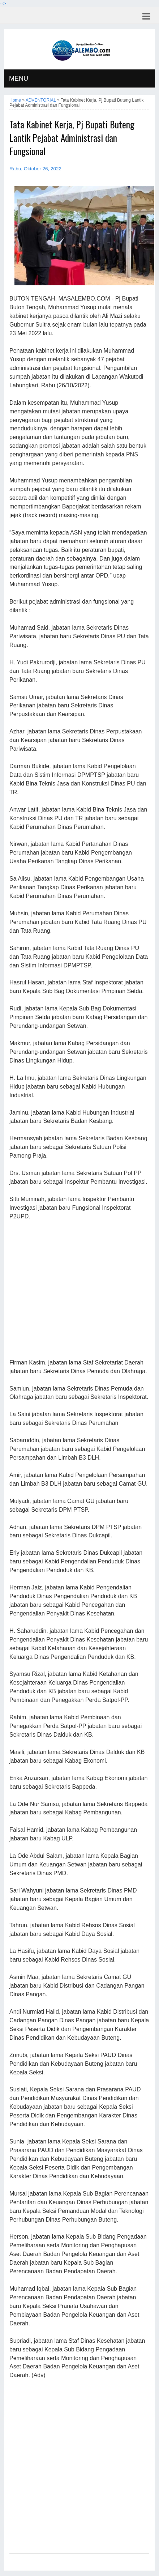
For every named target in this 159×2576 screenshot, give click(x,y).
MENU (18, 78)
